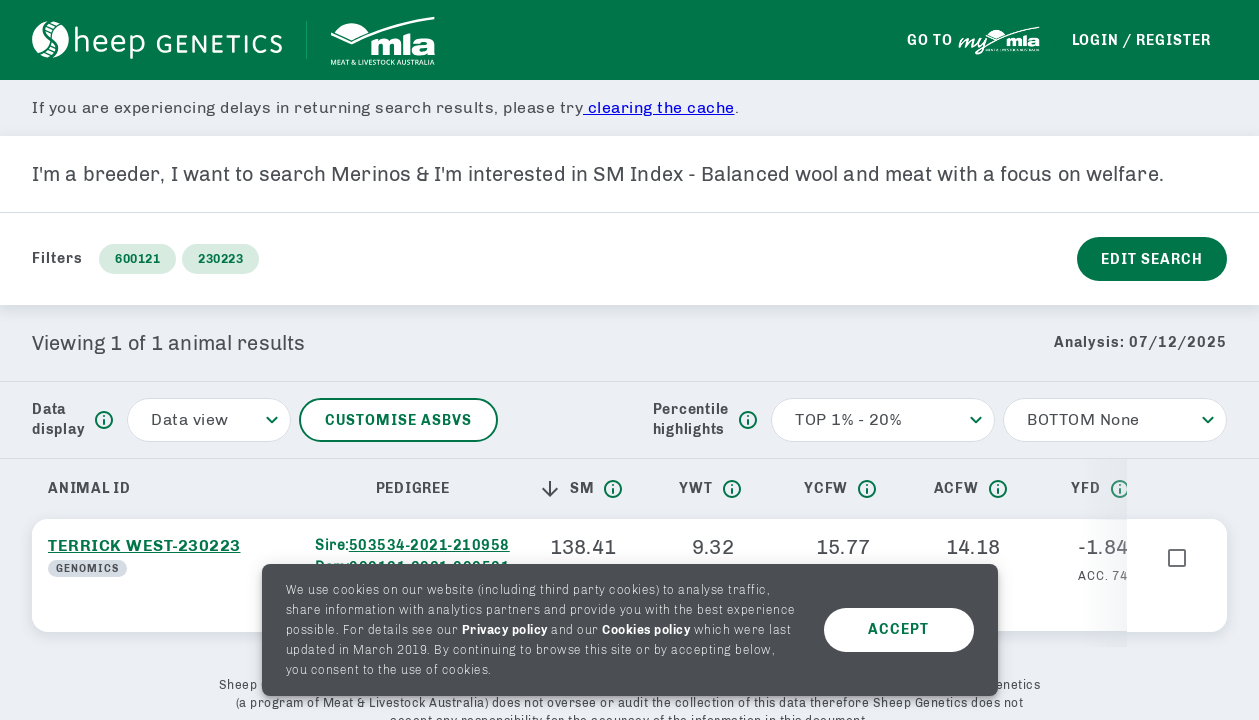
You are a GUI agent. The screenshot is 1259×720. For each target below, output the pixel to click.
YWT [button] (695, 488)
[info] (104, 420)
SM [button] (566, 489)
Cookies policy (646, 630)
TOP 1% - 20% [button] (848, 419)
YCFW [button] (826, 488)
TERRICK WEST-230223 (144, 545)
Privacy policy (505, 630)
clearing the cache (659, 107)
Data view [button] (190, 419)
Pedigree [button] (413, 488)
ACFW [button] (956, 488)
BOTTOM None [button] (1083, 419)
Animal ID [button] (89, 488)
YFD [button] (1085, 488)
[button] (554, 489)
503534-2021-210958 (429, 545)
